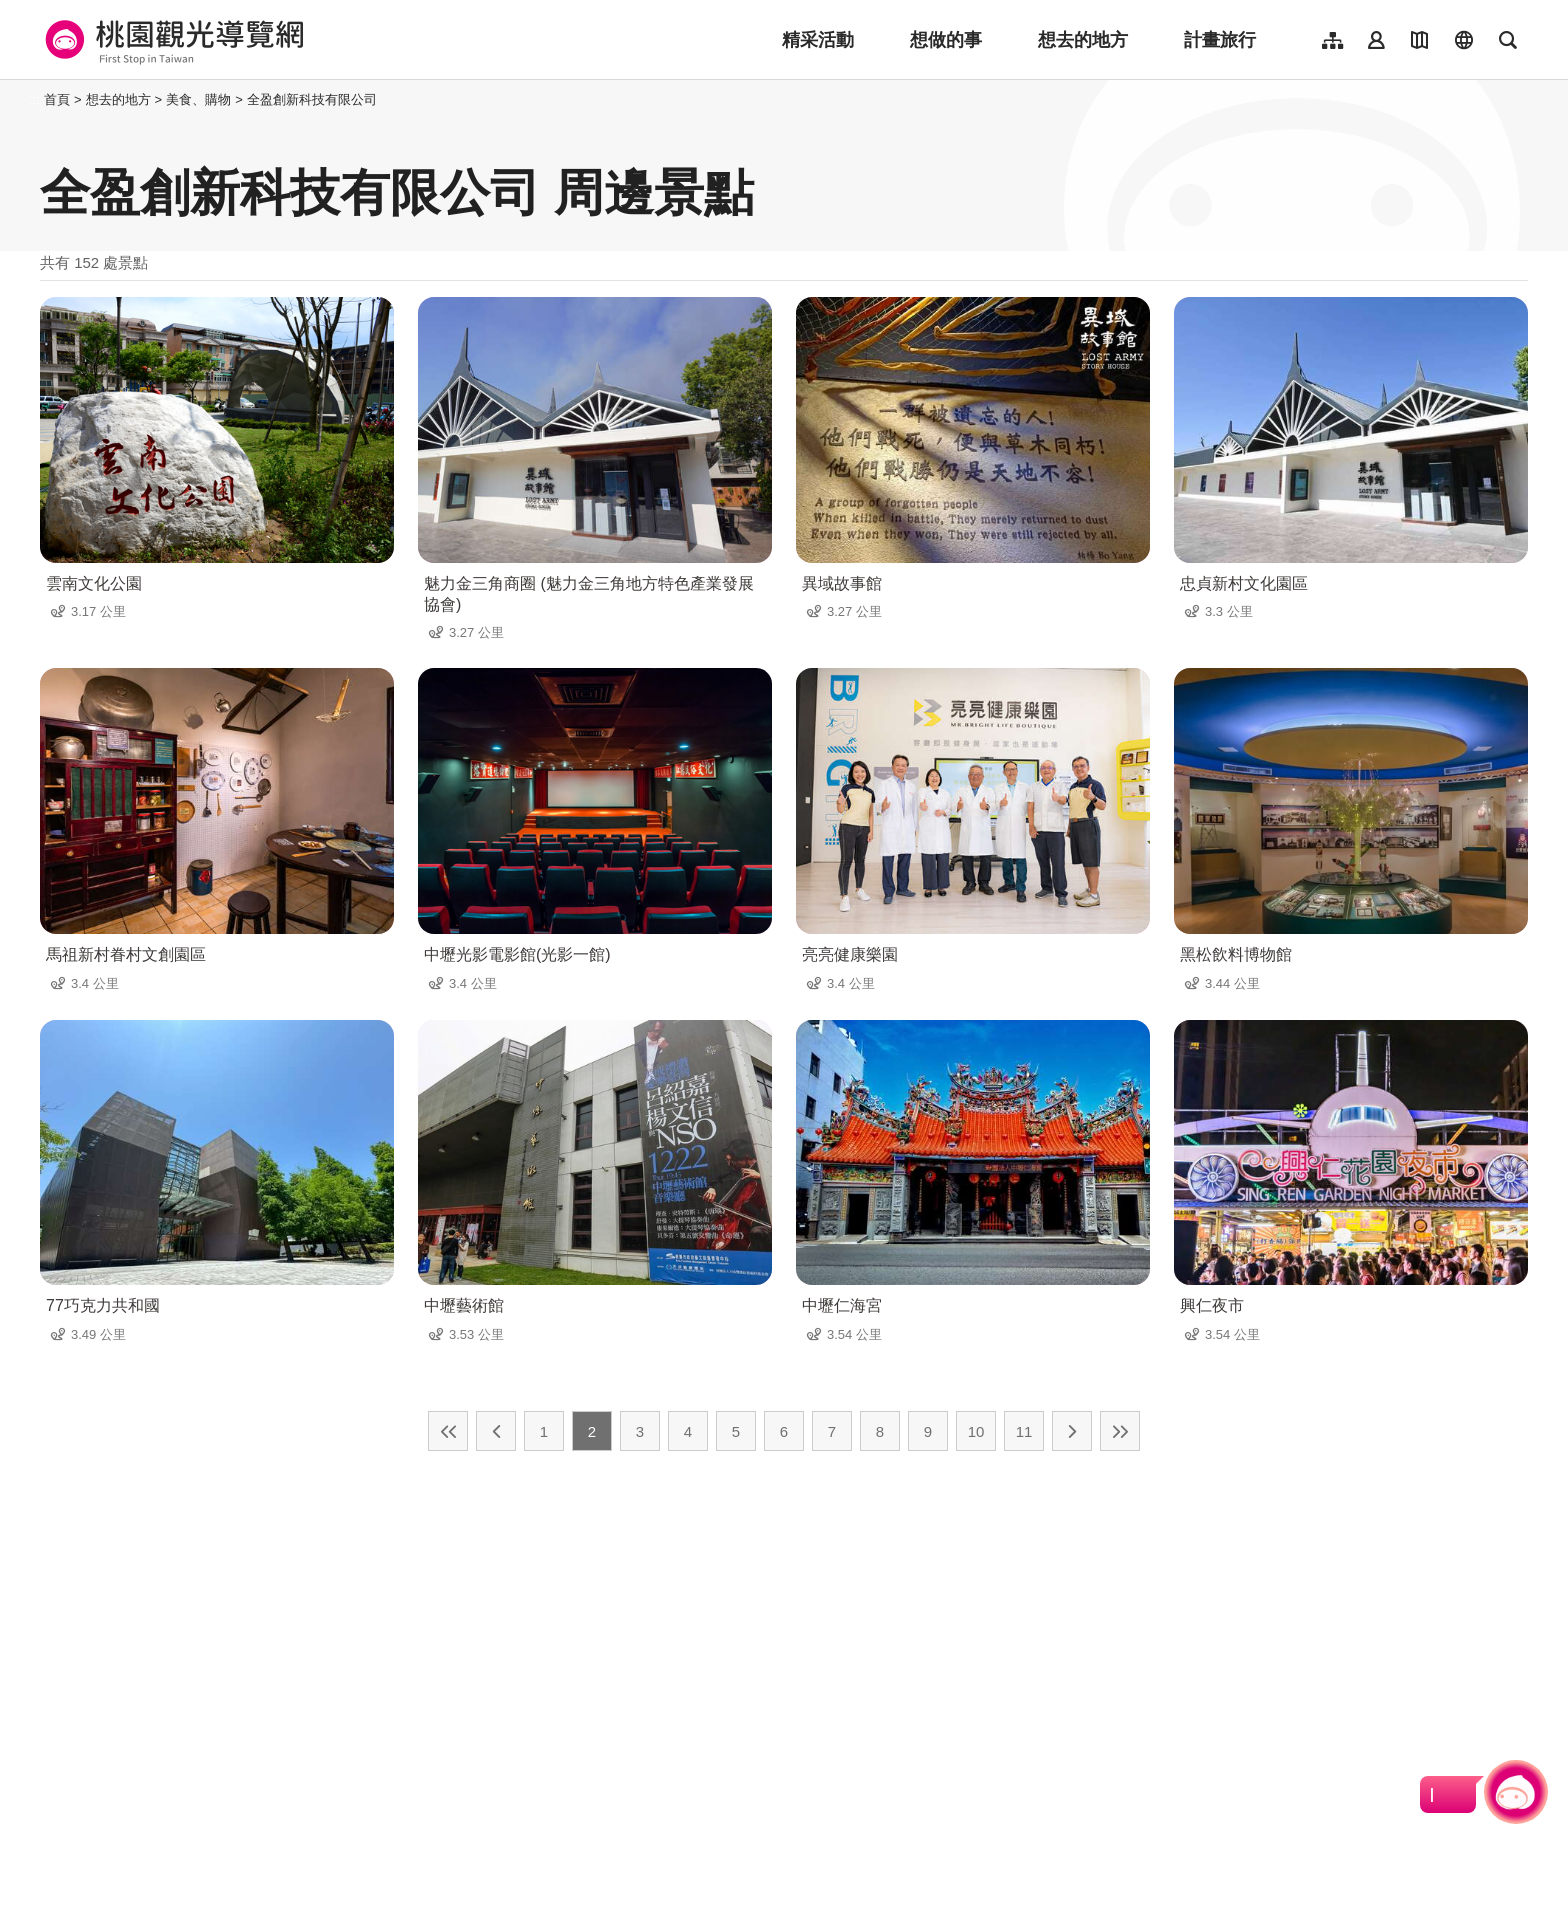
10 (976, 1431)
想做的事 (946, 40)
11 (1024, 1431)
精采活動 (818, 40)
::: (34, 99)
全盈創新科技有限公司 (312, 99)
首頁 (57, 99)
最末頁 (1120, 1431)
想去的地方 (1083, 40)
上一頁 (496, 1431)
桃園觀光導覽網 (171, 40)
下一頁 (1072, 1431)
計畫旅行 (1220, 40)
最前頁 (448, 1431)
